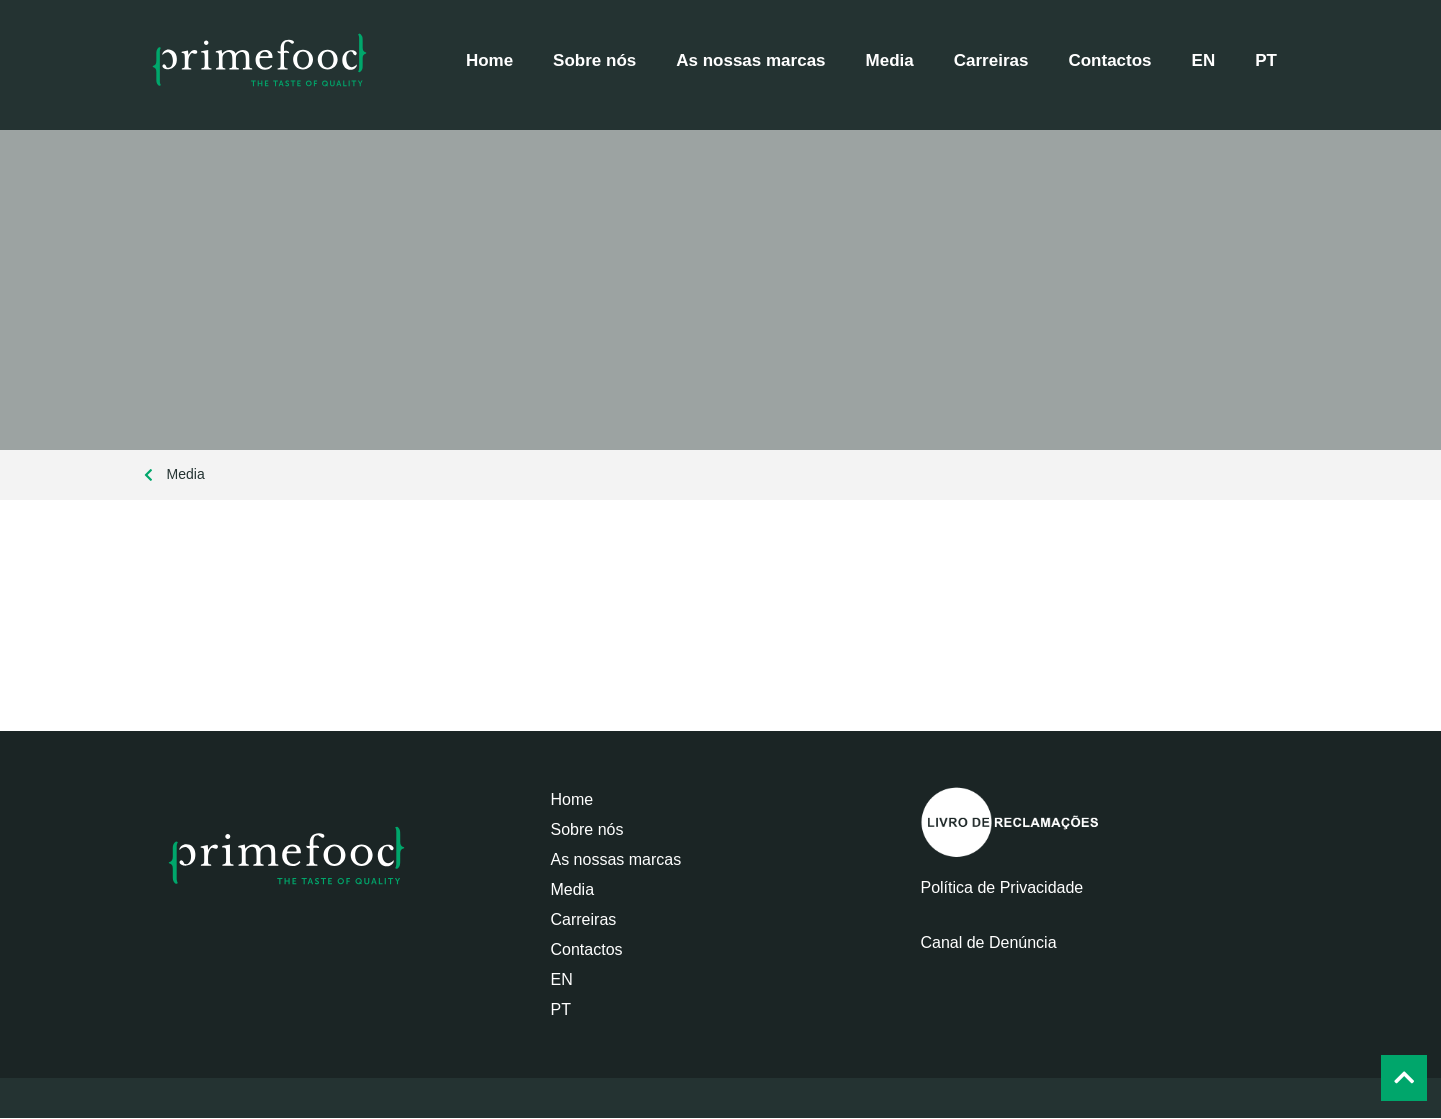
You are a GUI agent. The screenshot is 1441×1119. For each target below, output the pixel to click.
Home (489, 60)
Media (890, 60)
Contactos (1109, 60)
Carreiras (991, 60)
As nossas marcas (750, 60)
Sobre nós (594, 60)
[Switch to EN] (1204, 60)
